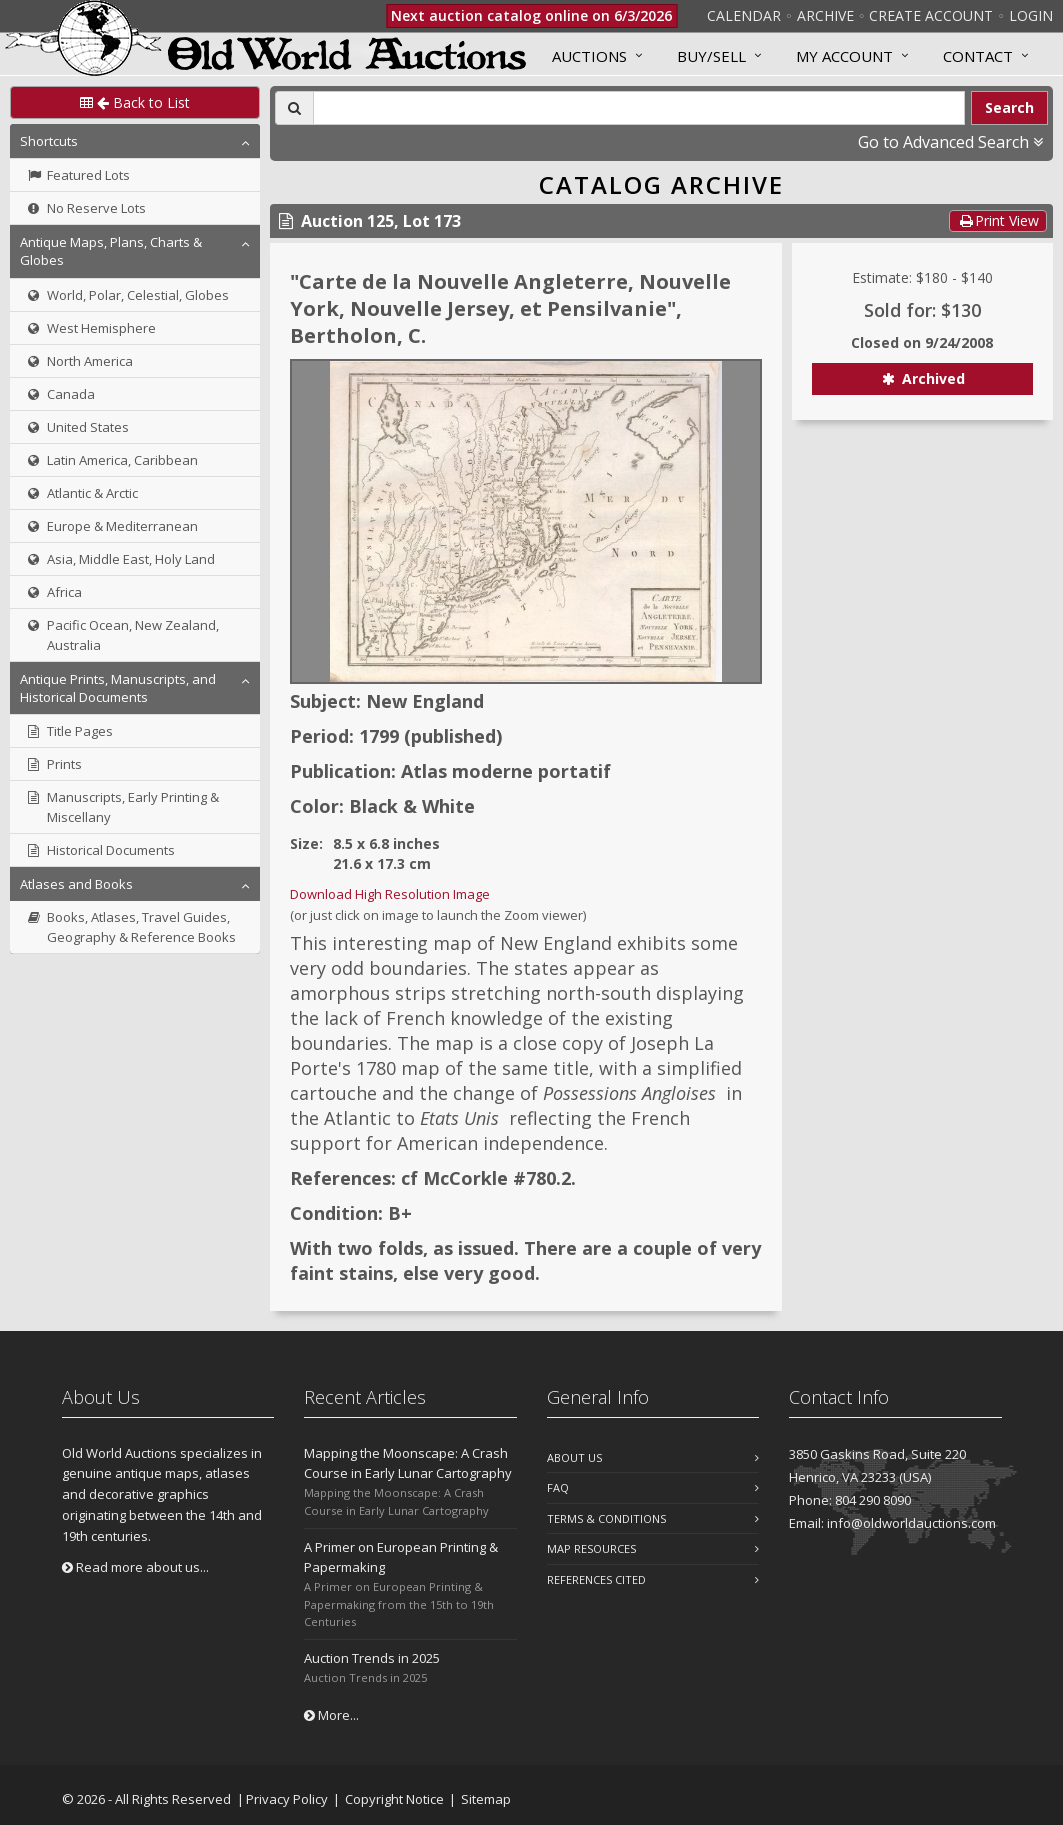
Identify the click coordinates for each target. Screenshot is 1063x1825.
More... (331, 1715)
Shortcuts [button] (49, 141)
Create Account (931, 15)
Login (1031, 15)
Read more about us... (135, 1567)
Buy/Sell (711, 56)
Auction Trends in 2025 (372, 1658)
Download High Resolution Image (390, 894)
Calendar (744, 15)
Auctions (589, 56)
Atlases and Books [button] (76, 884)
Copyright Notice (394, 1799)
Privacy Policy (287, 1799)
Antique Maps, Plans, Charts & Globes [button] (111, 251)
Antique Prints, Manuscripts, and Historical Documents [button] (118, 688)
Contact (978, 56)
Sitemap (486, 1799)
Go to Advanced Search (950, 142)
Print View (998, 220)
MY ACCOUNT (844, 56)
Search (1009, 107)
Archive (825, 15)
